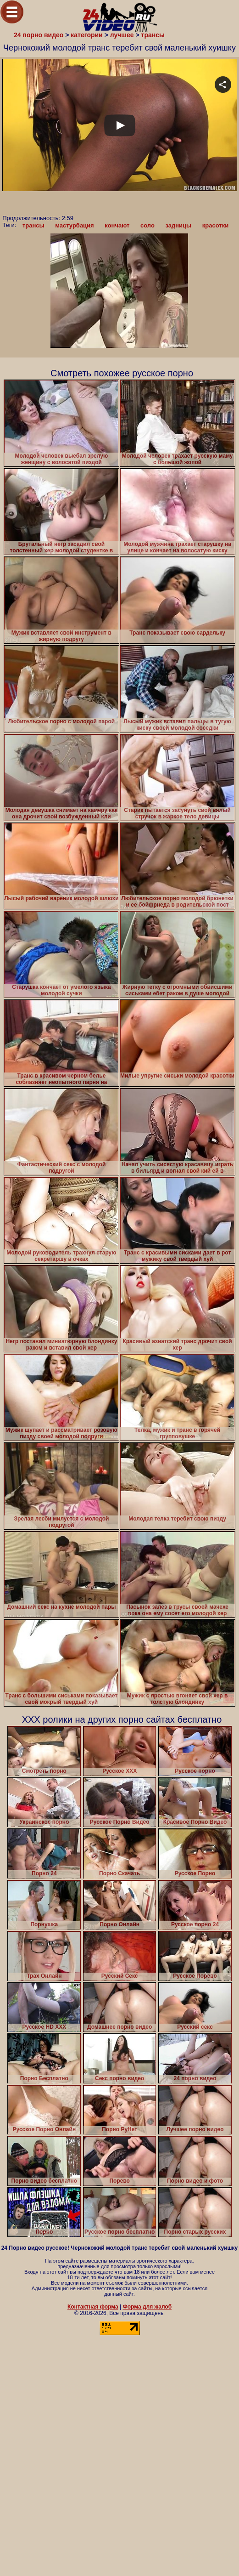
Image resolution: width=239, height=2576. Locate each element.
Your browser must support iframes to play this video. (119, 148)
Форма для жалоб (147, 2307)
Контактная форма (92, 2307)
